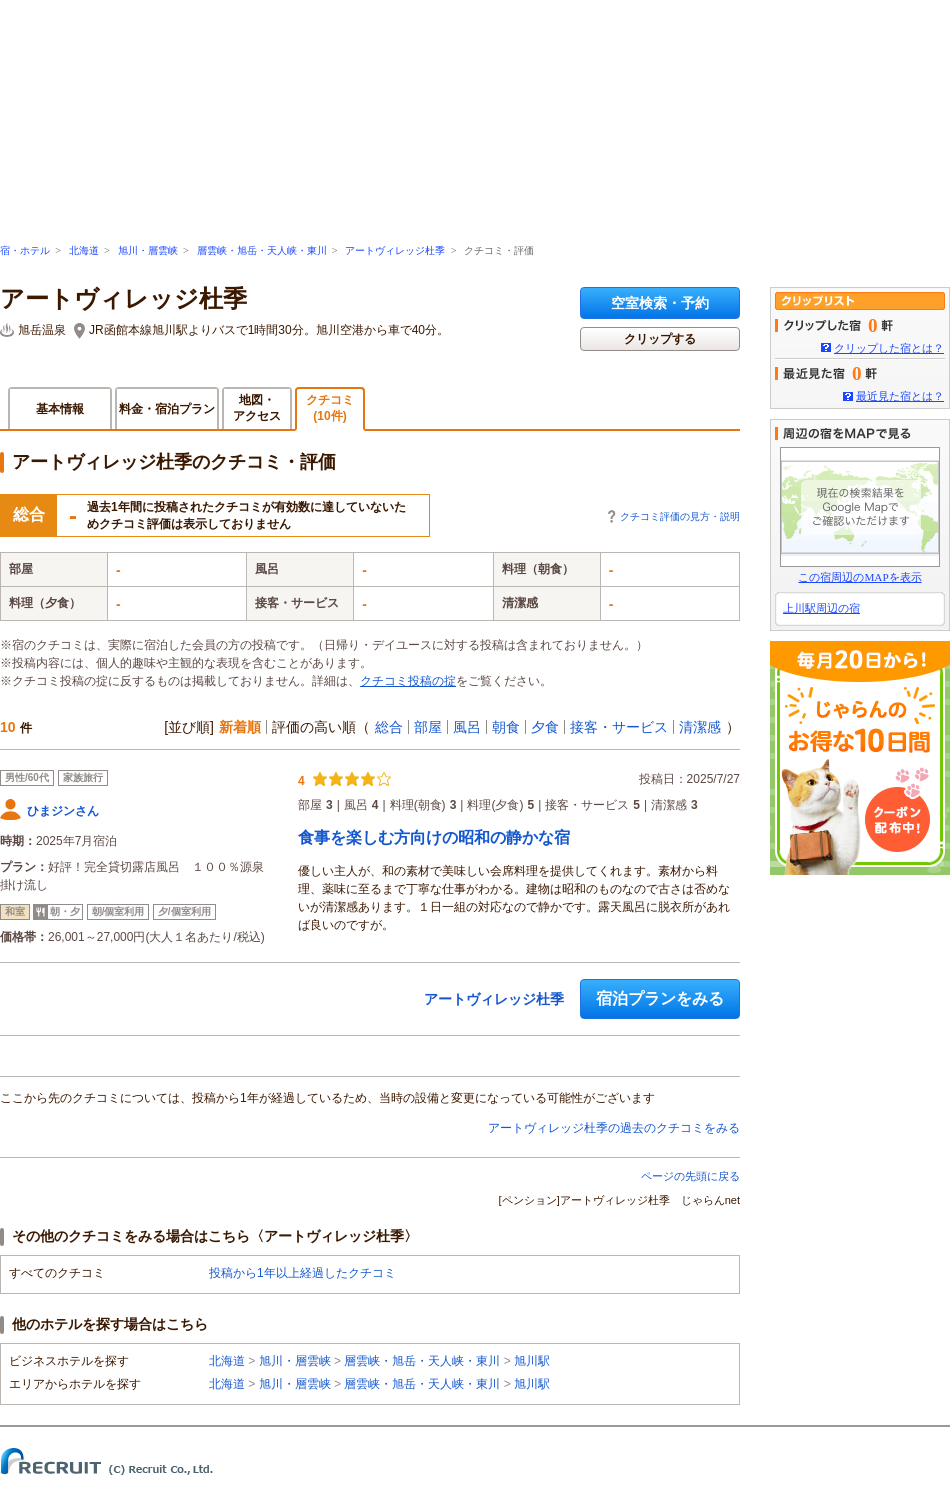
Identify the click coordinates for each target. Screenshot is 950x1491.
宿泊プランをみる (660, 998)
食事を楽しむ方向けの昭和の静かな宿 (434, 837)
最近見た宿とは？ (900, 396)
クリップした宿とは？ (889, 348)
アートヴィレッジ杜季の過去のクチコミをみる (614, 1128)
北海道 (84, 250)
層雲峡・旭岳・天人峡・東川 (262, 250)
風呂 (467, 727)
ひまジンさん (63, 811)
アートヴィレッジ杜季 (395, 250)
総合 (389, 727)
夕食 (545, 727)
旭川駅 (532, 1361)
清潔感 (700, 727)
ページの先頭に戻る (690, 1176)
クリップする (660, 339)
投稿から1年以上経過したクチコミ (302, 1273)
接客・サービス (619, 727)
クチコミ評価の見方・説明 (680, 516)
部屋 (428, 727)
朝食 (506, 727)
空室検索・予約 (660, 303)
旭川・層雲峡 (148, 250)
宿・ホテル (25, 250)
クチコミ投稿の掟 (408, 681)
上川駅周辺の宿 (821, 608)
